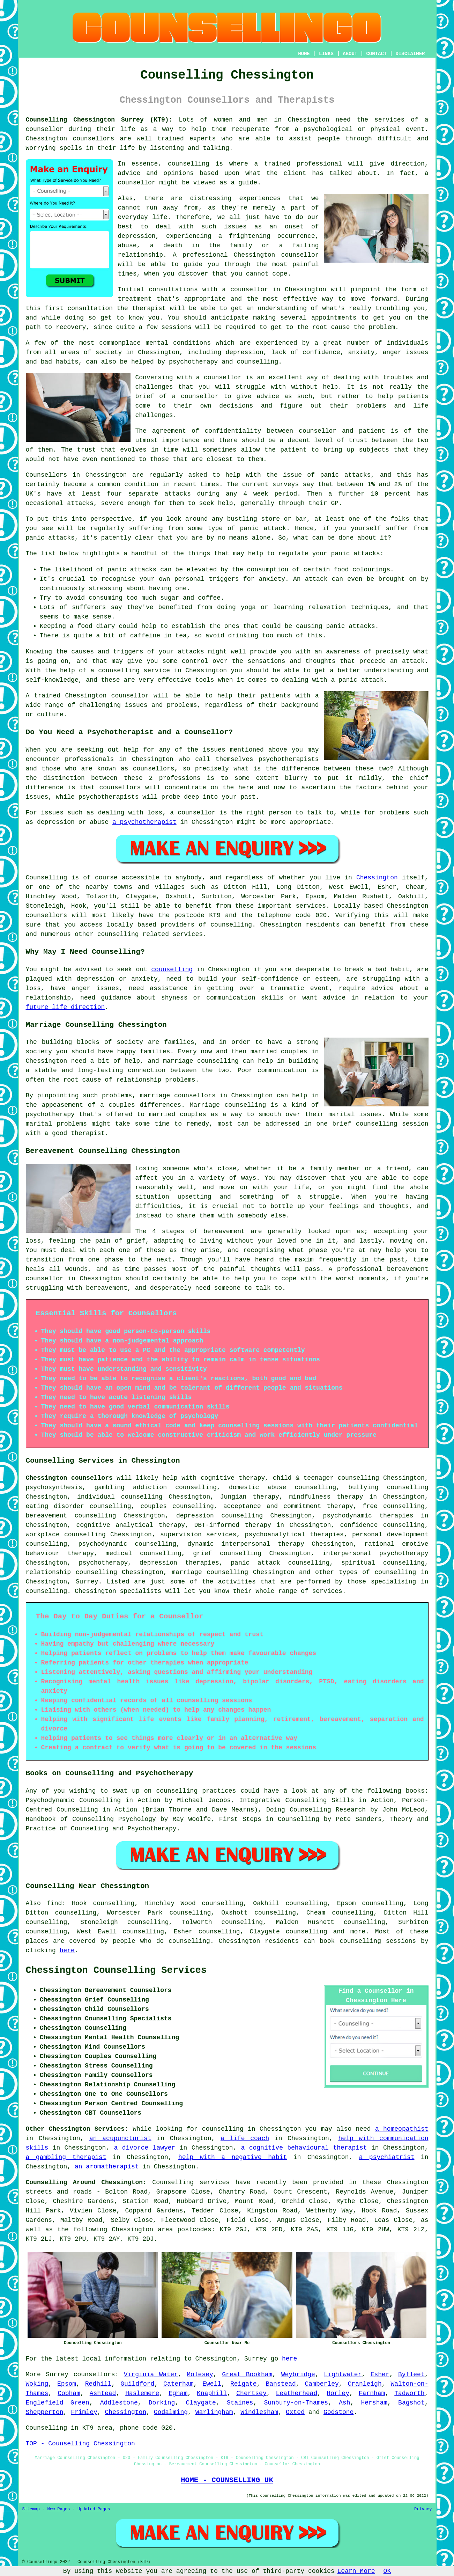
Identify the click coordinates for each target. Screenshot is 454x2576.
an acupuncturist (120, 2138)
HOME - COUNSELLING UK (227, 2480)
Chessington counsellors (69, 1477)
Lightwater (343, 2374)
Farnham (372, 2393)
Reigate (243, 2383)
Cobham (69, 2393)
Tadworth (409, 2393)
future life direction (65, 1007)
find (54, 1903)
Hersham (374, 2402)
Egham (178, 2393)
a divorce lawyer (145, 2147)
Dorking (162, 2402)
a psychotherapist (144, 822)
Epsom (66, 2383)
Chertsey (251, 2393)
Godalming (171, 2412)
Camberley (322, 2383)
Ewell (211, 2383)
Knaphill (212, 2393)
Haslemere (142, 2393)
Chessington (377, 877)
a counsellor (218, 377)
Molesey (200, 2374)
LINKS (326, 54)
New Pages (58, 2509)
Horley (338, 2393)
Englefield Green (57, 2402)
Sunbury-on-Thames (296, 2402)
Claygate (201, 2402)
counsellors (93, 138)
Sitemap (31, 2509)
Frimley (84, 2412)
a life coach (245, 2138)
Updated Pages (93, 2509)
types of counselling (377, 1572)
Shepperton (45, 2412)
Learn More (356, 2571)
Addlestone (119, 2402)
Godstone (338, 2412)
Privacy (423, 2509)
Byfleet (411, 2374)
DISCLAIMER (410, 54)
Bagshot (411, 2402)
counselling (172, 969)
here (67, 1950)
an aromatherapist (107, 2166)
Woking (37, 2383)
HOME (304, 54)
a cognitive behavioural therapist (304, 2147)
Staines (240, 2402)
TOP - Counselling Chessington (80, 2443)
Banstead (281, 2383)
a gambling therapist (66, 2157)
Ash (344, 2402)
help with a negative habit (232, 2157)
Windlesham (259, 2412)
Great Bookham (247, 2374)
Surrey (87, 1581)
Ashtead (103, 2393)
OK (387, 2571)
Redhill (98, 2383)
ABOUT (350, 54)
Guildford (137, 2383)
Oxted (295, 2412)
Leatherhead (297, 2393)
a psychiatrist (387, 2157)
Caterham (178, 2383)
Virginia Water (151, 2374)
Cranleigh (364, 2383)
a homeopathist (402, 2128)
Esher (380, 2374)
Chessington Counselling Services (116, 1970)
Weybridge (298, 2374)
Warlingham (214, 2412)
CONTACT (376, 54)
